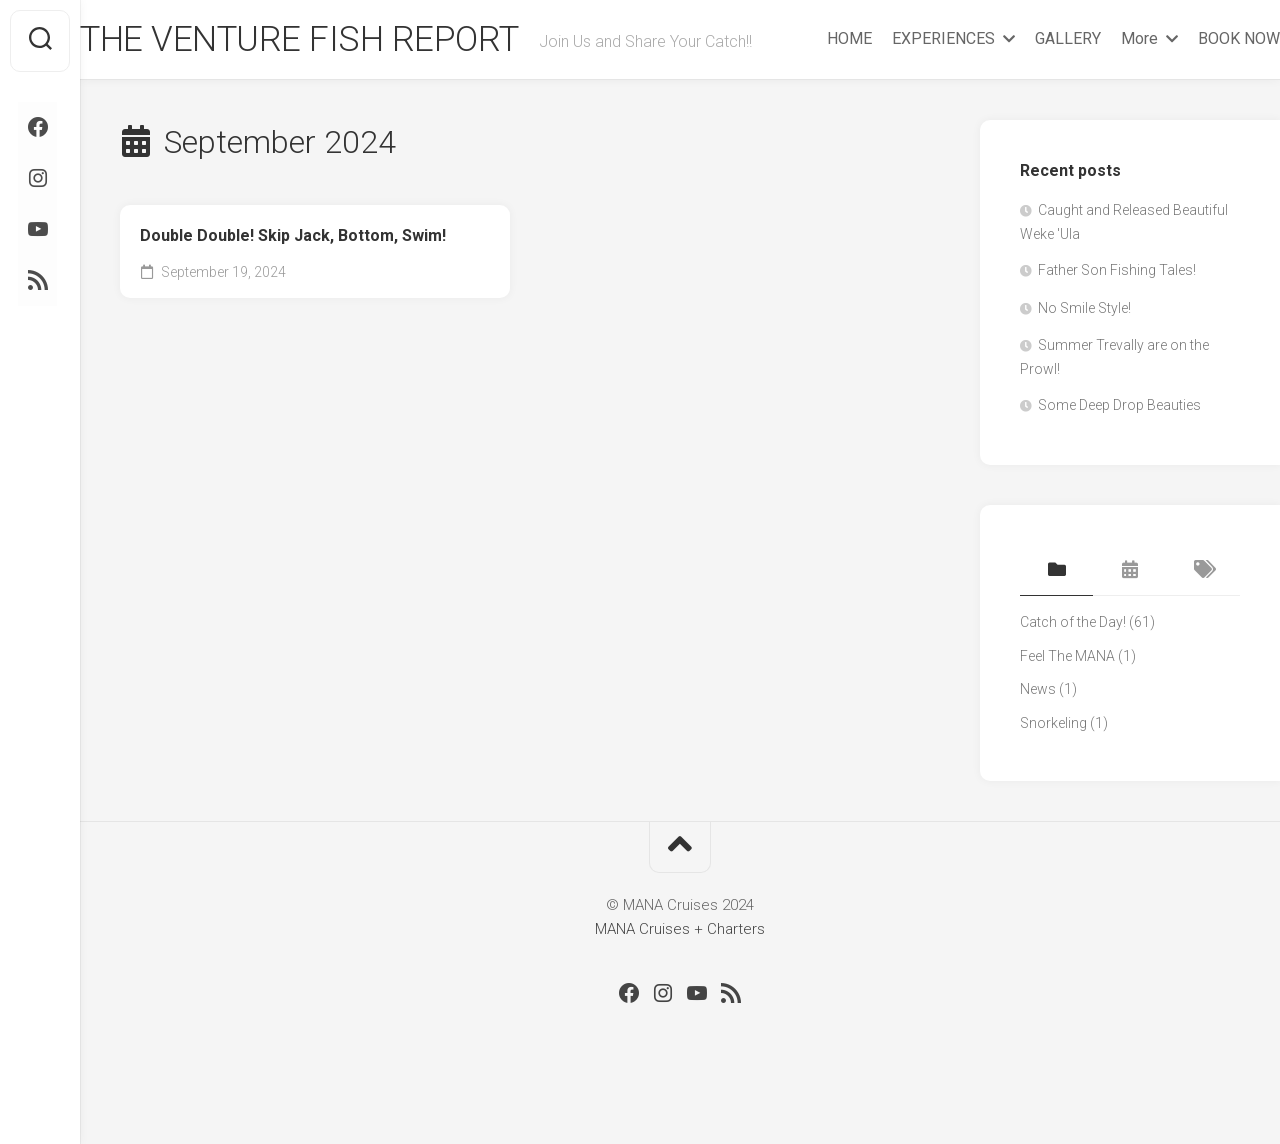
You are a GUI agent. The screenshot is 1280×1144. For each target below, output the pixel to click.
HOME (809, 91)
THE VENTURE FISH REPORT (342, 41)
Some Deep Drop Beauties (1119, 448)
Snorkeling (1053, 766)
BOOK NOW (1199, 91)
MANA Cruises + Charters (680, 971)
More (1099, 91)
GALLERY (1028, 91)
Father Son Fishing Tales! (1117, 313)
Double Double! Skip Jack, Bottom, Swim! (293, 277)
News (1038, 732)
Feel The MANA (1067, 699)
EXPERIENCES (903, 91)
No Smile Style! (1084, 351)
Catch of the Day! (1073, 665)
